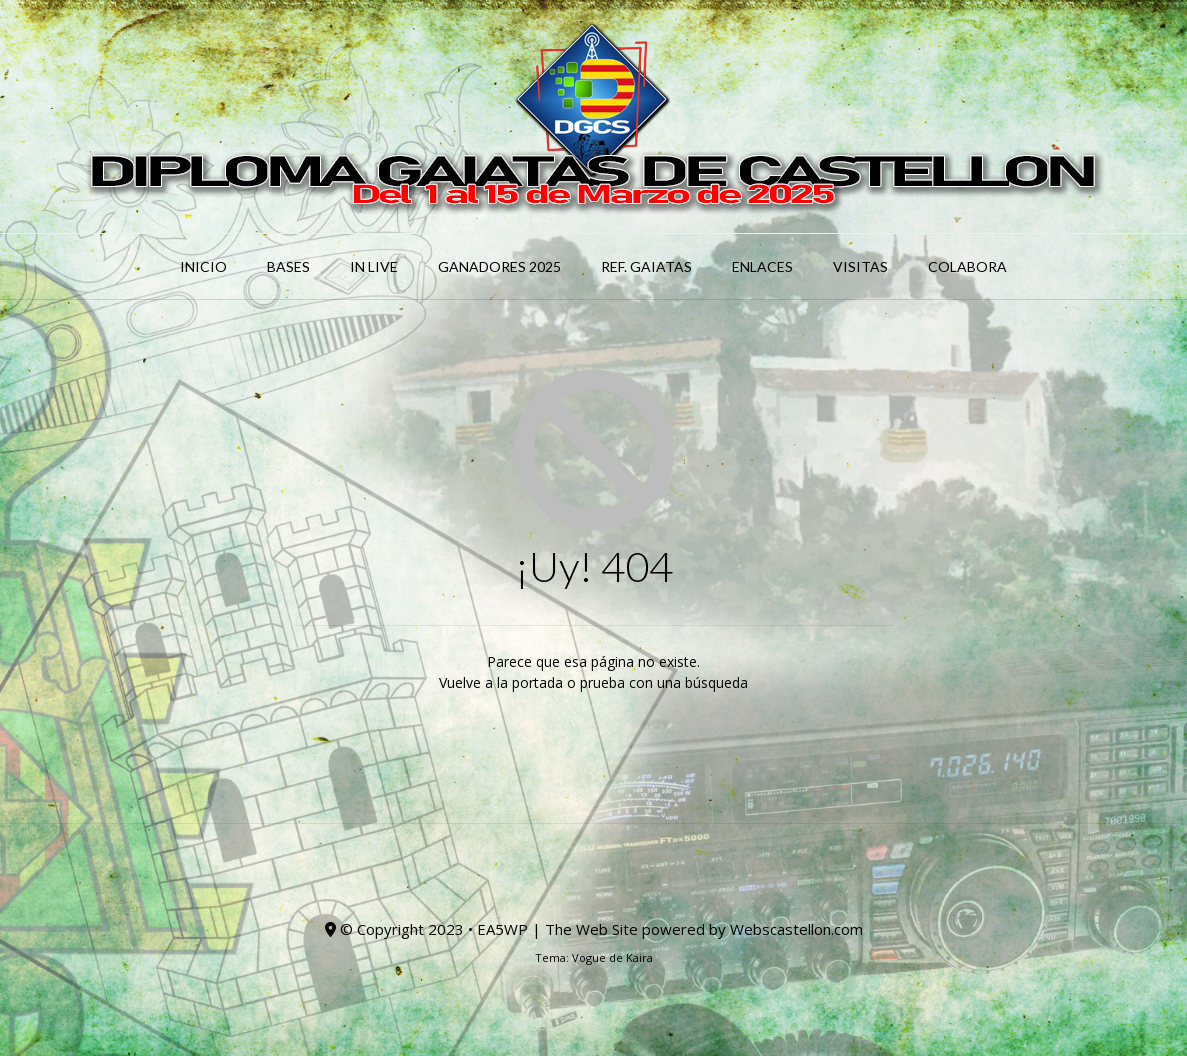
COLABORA (967, 266)
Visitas (860, 266)
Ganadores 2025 (499, 266)
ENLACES (762, 266)
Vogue (589, 957)
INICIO (203, 266)
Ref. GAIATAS (646, 266)
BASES (288, 266)
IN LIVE (374, 266)
